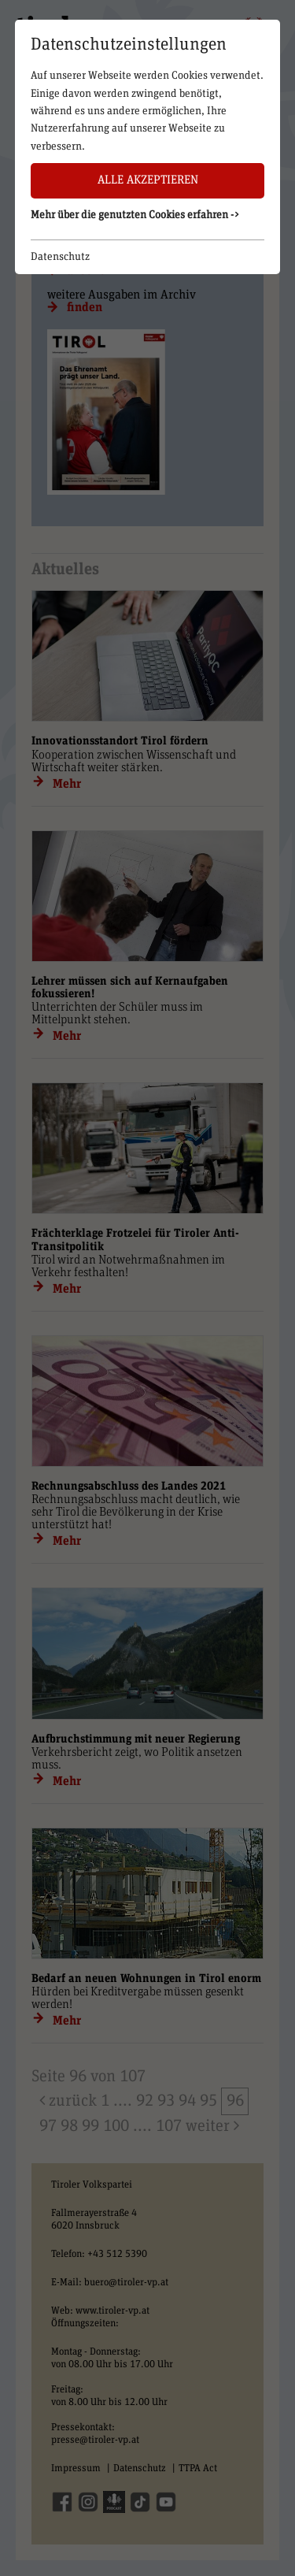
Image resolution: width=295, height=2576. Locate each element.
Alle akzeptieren (148, 180)
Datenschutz (60, 256)
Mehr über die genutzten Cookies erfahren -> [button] (135, 215)
